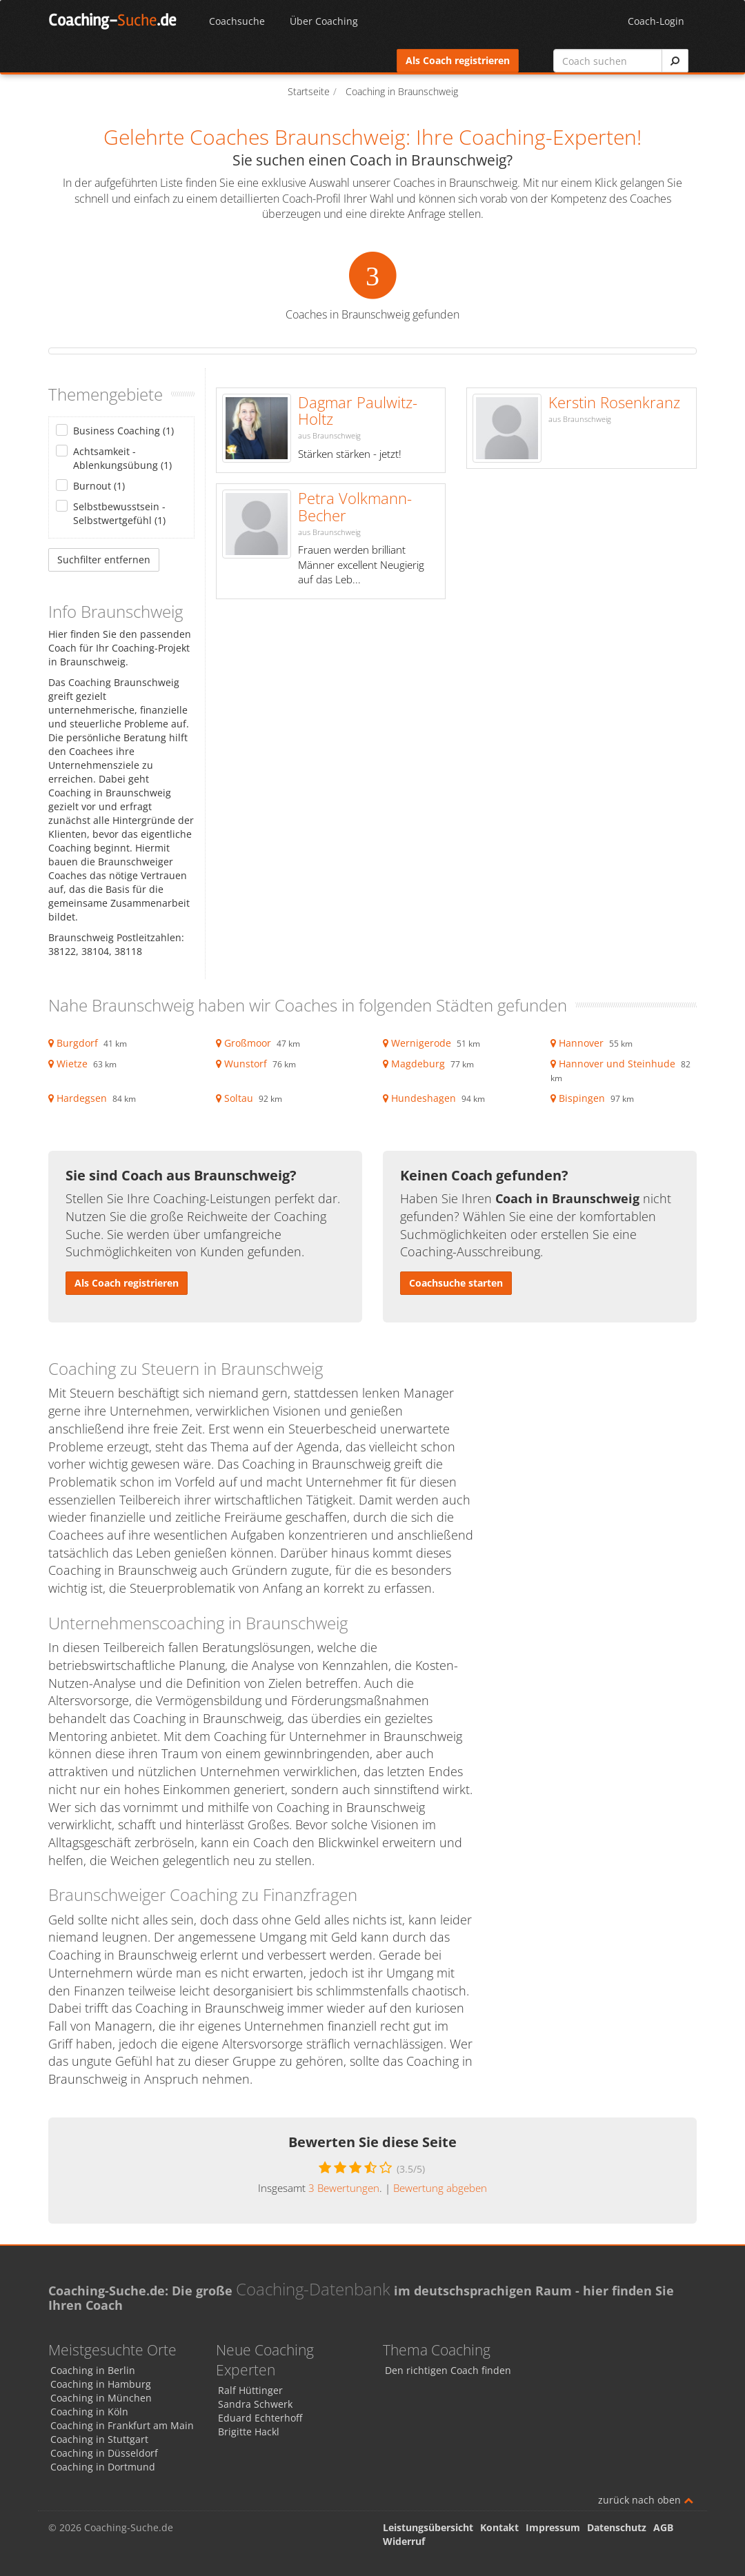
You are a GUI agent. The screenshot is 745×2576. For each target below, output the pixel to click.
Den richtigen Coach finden (448, 2370)
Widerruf (404, 2541)
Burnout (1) (99, 485)
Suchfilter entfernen (103, 559)
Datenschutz (616, 2527)
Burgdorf (77, 1042)
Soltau (238, 1098)
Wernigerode (421, 1042)
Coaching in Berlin (92, 2370)
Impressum (553, 2527)
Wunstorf (245, 1063)
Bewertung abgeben (440, 2188)
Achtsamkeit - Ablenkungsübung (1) (122, 458)
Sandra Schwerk (255, 2404)
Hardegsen (82, 1098)
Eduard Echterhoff (260, 2417)
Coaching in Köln (89, 2411)
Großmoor (247, 1042)
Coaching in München (101, 2397)
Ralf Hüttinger (250, 2390)
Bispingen (582, 1098)
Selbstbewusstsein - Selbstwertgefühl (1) (119, 513)
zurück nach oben (645, 2499)
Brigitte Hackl (248, 2431)
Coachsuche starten (456, 1282)
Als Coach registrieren (458, 60)
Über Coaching (324, 21)
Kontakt (499, 2527)
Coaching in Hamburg (100, 2384)
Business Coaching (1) (123, 430)
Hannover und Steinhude (617, 1063)
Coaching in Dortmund (102, 2466)
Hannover (581, 1042)
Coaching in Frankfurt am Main (122, 2425)
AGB (663, 2527)
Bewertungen (343, 2188)
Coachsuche (237, 21)
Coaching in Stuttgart (99, 2439)
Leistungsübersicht (428, 2527)
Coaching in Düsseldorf (104, 2452)
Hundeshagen (423, 1098)
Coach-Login (656, 21)
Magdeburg (418, 1063)
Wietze (72, 1063)
